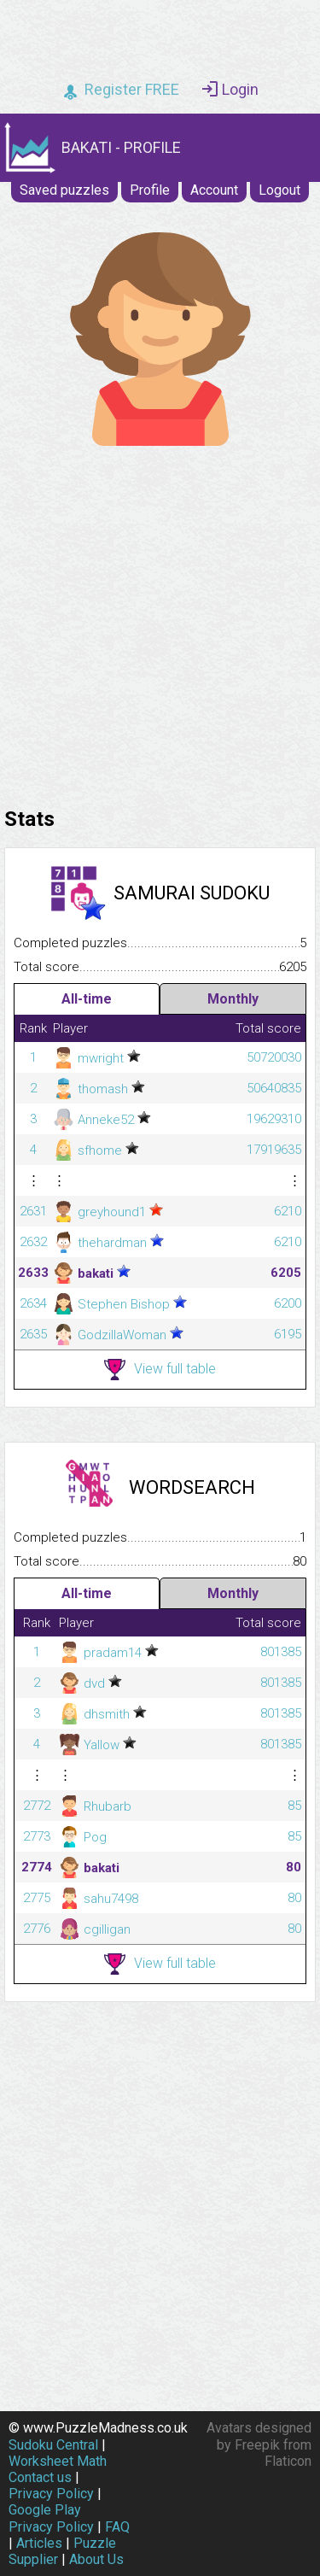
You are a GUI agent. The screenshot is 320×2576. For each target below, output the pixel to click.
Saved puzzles (64, 190)
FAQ (117, 2527)
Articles (39, 2543)
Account (214, 190)
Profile (150, 190)
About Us (96, 2559)
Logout (279, 190)
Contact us (40, 2477)
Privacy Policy (51, 2493)
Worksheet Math (58, 2461)
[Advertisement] (160, 622)
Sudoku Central (53, 2445)
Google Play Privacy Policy (51, 2518)
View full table (160, 1369)
